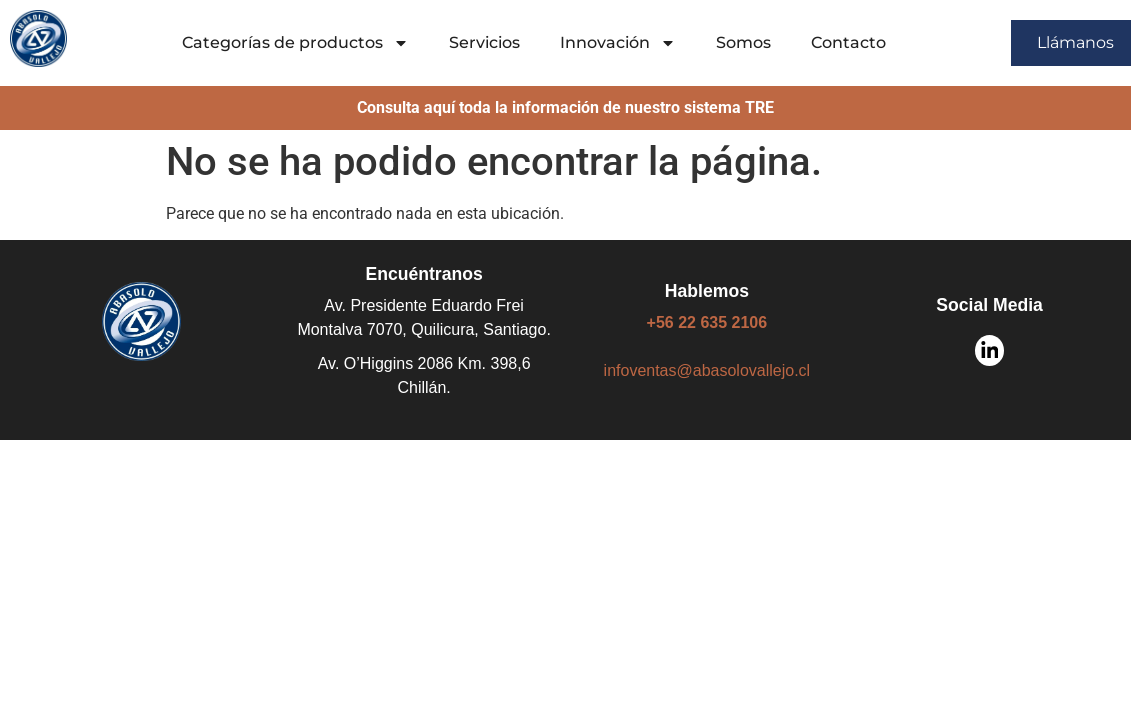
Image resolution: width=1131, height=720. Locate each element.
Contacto (848, 42)
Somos (743, 42)
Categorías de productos (295, 43)
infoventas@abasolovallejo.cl (707, 370)
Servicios (484, 42)
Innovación (618, 43)
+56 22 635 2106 (707, 322)
